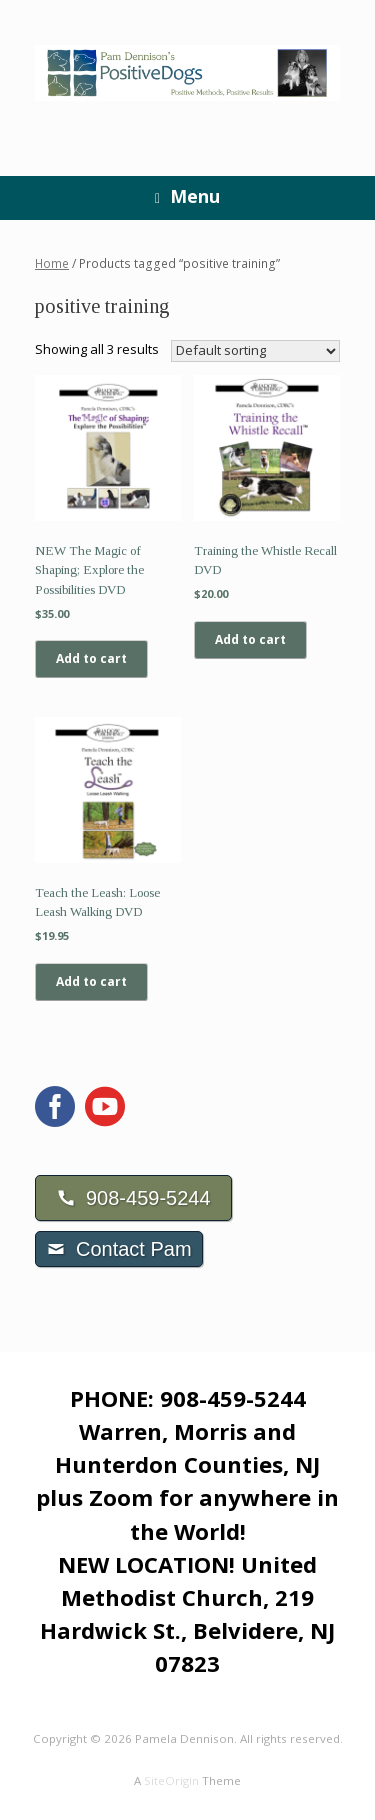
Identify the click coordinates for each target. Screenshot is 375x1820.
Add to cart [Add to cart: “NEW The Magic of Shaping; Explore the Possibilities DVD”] (91, 658)
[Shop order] (255, 351)
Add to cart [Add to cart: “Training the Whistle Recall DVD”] (250, 639)
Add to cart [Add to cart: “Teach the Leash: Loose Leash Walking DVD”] (91, 981)
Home (52, 263)
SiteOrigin (171, 1780)
